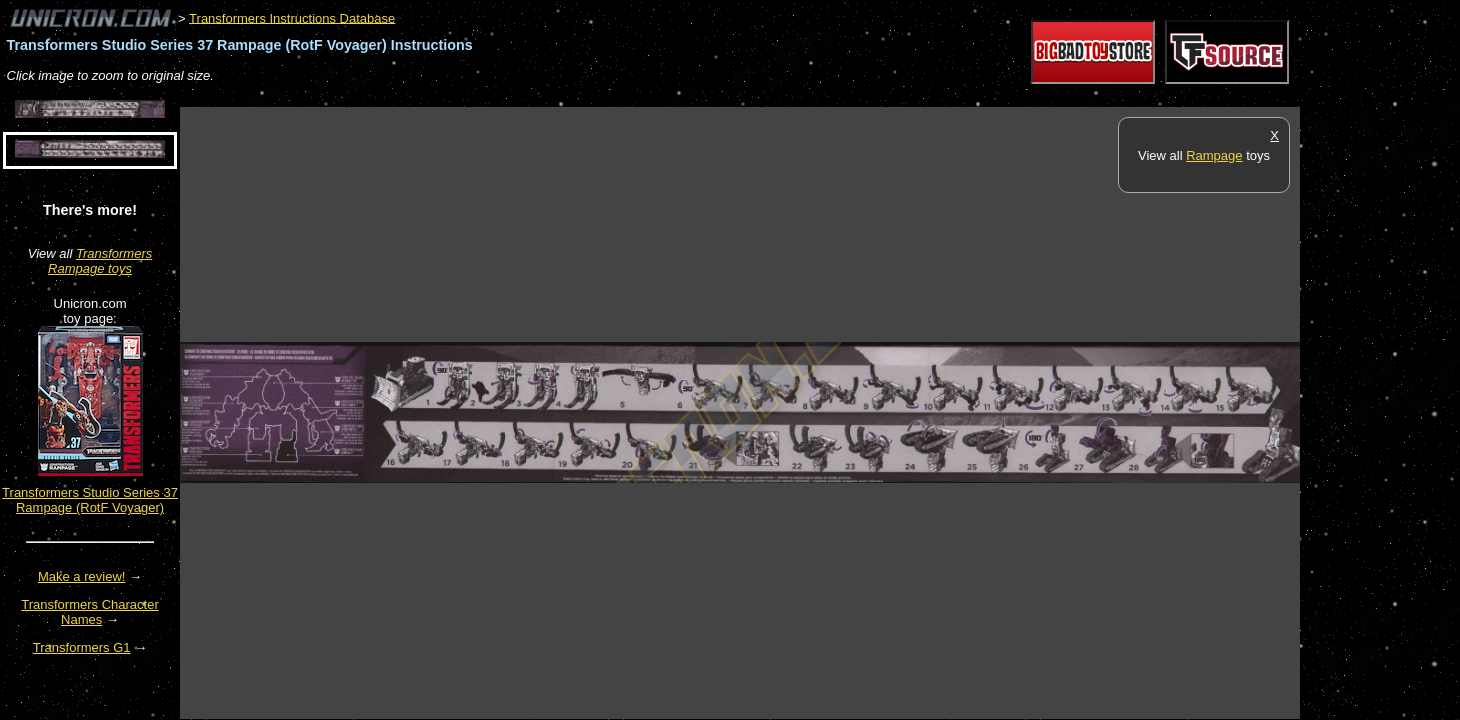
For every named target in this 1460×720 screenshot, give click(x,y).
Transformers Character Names (90, 612)
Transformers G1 (82, 647)
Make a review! (81, 576)
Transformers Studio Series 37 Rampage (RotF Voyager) (90, 500)
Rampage (1214, 155)
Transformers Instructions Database (292, 17)
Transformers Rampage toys (100, 261)
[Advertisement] (544, 96)
